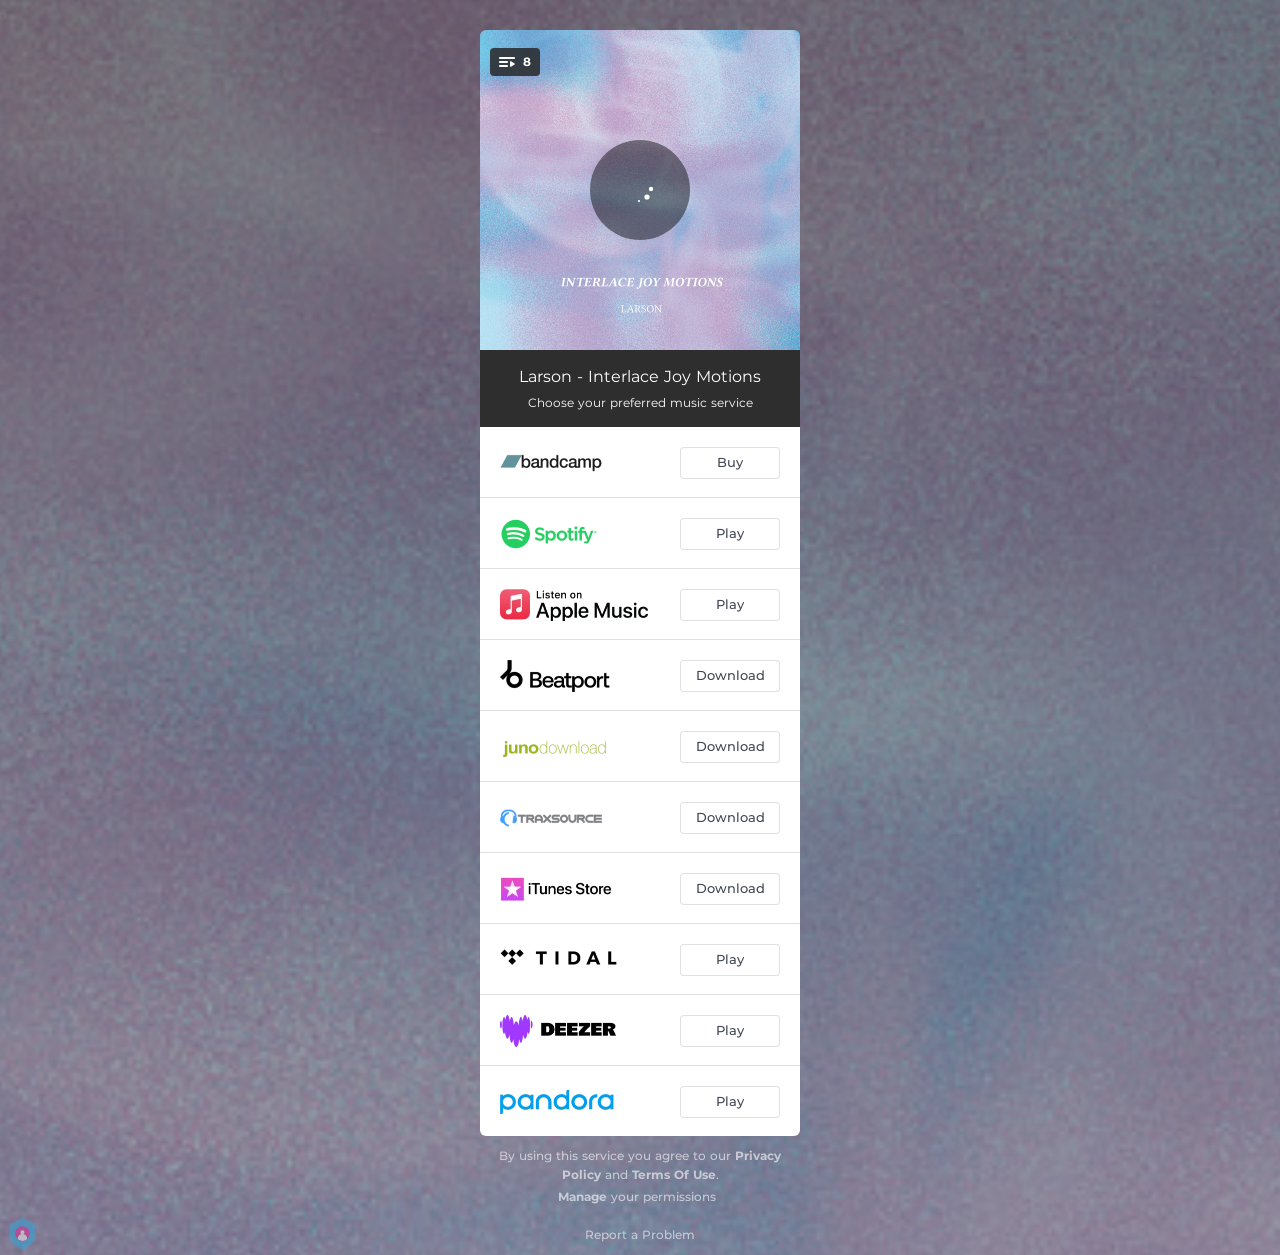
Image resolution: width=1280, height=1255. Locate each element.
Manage (582, 1196)
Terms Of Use (674, 1174)
